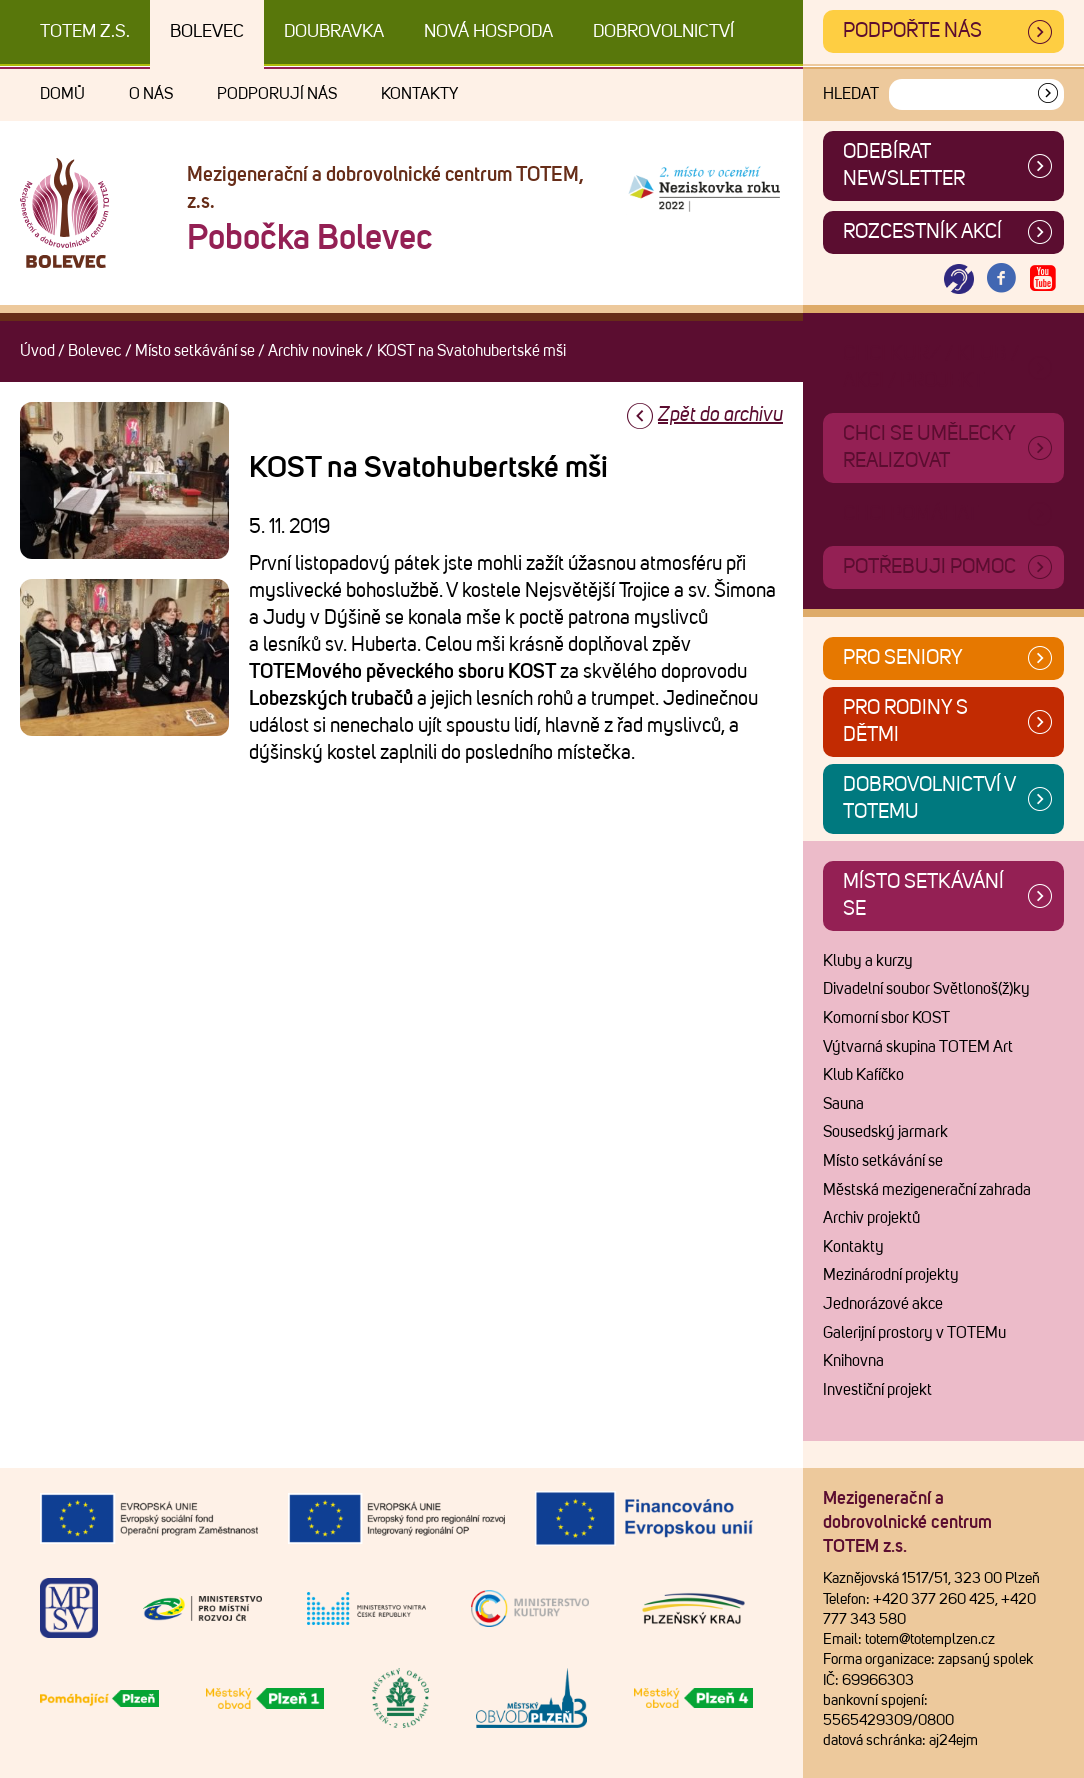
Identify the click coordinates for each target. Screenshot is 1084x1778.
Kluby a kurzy (868, 961)
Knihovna (853, 1361)
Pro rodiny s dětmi (905, 721)
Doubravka (334, 32)
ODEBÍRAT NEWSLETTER (904, 165)
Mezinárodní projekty (891, 1275)
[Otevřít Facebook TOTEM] (1001, 279)
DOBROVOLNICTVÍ (663, 32)
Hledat (851, 94)
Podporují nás (277, 94)
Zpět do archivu (720, 415)
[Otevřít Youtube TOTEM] (1043, 279)
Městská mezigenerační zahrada (927, 1190)
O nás (151, 94)
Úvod (37, 351)
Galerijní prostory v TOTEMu (914, 1333)
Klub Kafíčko (863, 1075)
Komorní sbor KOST (886, 1018)
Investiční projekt (877, 1390)
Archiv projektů (871, 1218)
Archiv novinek (315, 351)
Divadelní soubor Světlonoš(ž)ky (926, 989)
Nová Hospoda (488, 32)
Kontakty (419, 94)
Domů (62, 94)
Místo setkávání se (195, 351)
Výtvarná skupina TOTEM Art (918, 1047)
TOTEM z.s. (85, 32)
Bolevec (207, 32)
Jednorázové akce (883, 1304)
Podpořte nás (912, 31)
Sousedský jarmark (885, 1132)
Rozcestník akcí (922, 232)
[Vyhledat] (1048, 94)
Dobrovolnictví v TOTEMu (929, 798)
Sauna (843, 1104)
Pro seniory (903, 658)
